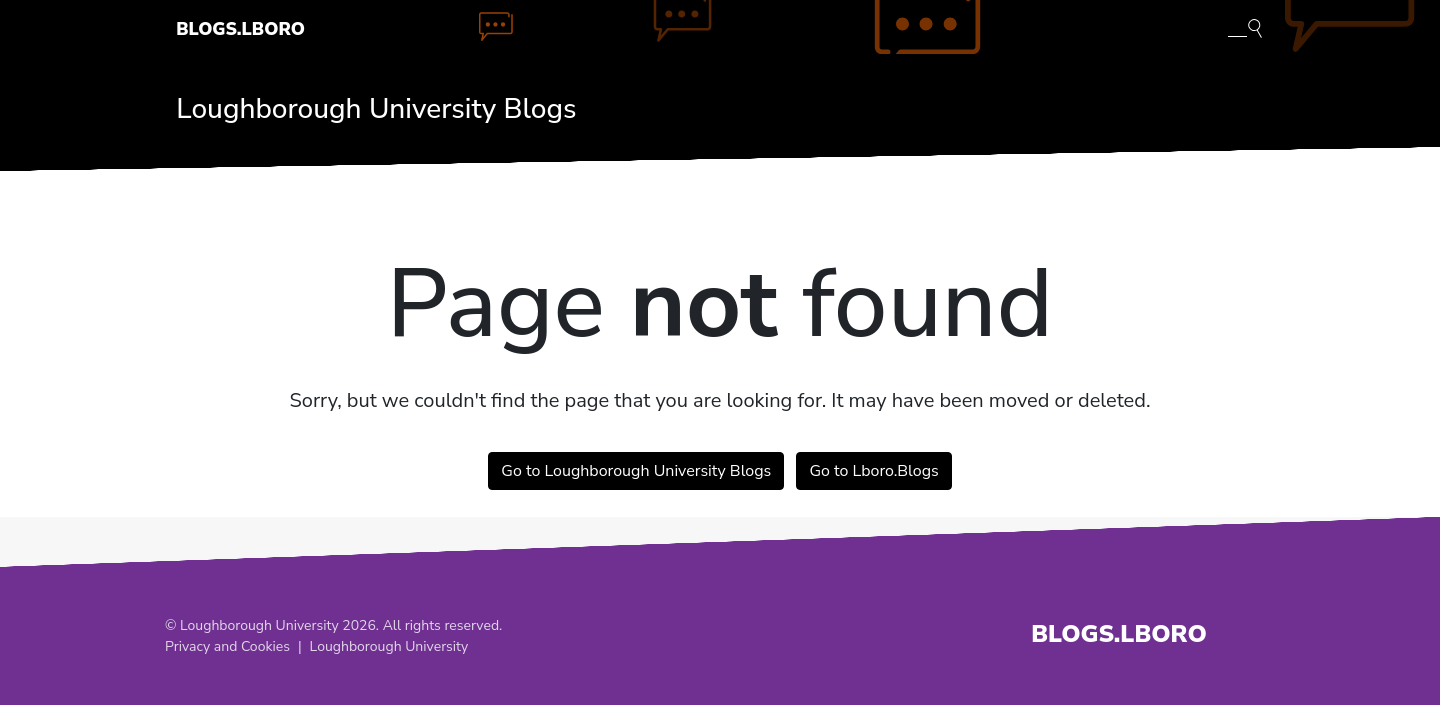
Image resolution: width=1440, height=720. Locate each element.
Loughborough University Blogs (376, 109)
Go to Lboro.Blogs (873, 471)
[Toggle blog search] (1245, 27)
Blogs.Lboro (240, 29)
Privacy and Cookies (227, 646)
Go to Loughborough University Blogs (636, 471)
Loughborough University (389, 646)
